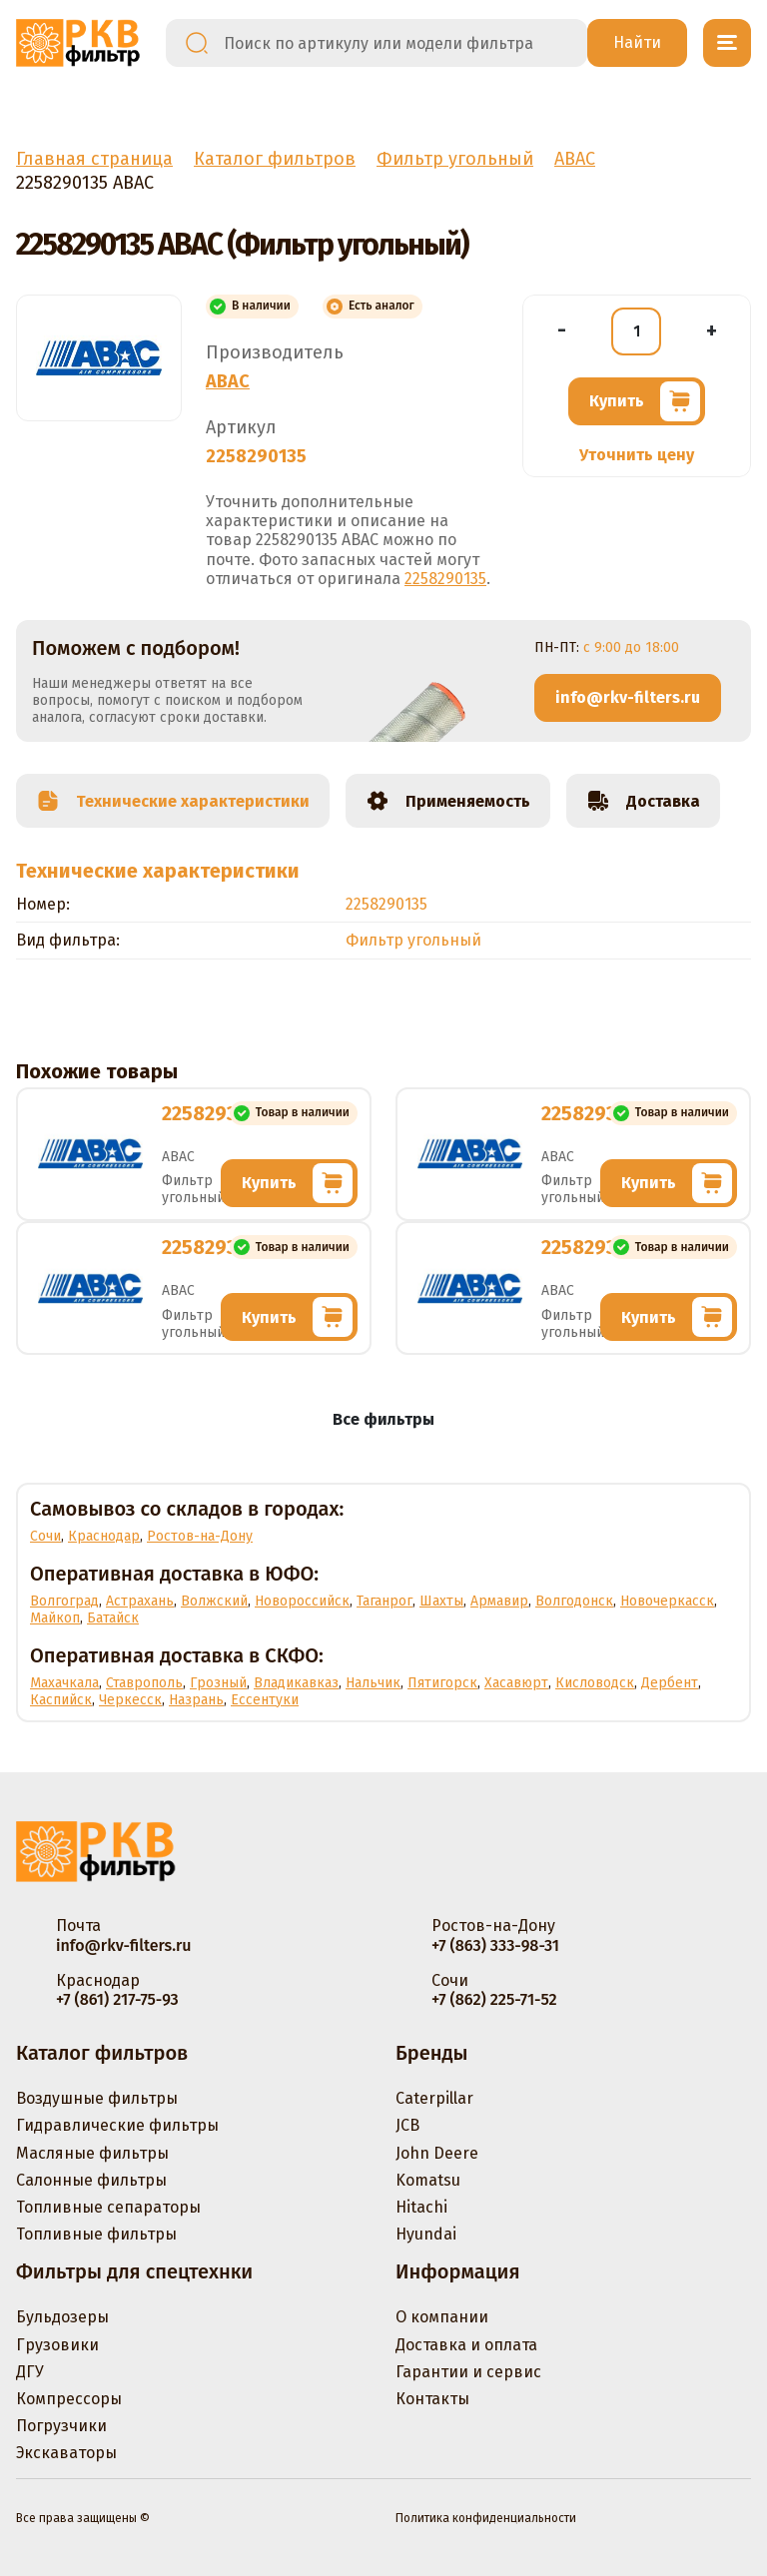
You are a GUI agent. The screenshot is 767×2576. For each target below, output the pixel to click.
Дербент (669, 1682)
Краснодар (104, 1536)
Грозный (218, 1682)
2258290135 (445, 578)
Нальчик (373, 1682)
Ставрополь (144, 1682)
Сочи (45, 1536)
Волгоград (64, 1601)
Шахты (441, 1601)
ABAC (228, 381)
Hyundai (425, 2234)
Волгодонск (574, 1601)
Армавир (499, 1601)
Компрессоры (69, 2398)
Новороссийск (302, 1601)
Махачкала (64, 1682)
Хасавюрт (516, 1682)
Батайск (113, 1618)
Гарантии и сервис (468, 2371)
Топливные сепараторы (108, 2207)
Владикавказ (296, 1682)
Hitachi (421, 2207)
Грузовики (57, 2344)
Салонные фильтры (91, 2180)
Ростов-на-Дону (200, 1536)
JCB (407, 2125)
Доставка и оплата (466, 2344)
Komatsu (427, 2180)
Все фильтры (383, 1419)
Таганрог (384, 1601)
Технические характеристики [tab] (173, 801)
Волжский (214, 1601)
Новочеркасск (667, 1601)
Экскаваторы (66, 2452)
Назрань (196, 1699)
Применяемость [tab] (448, 801)
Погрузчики (61, 2425)
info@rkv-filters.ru (627, 697)
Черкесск (130, 1699)
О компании (441, 2316)
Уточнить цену (636, 454)
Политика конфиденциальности (485, 2518)
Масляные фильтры (92, 2153)
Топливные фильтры (96, 2234)
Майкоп (55, 1618)
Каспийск (61, 1699)
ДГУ (30, 2371)
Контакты (432, 2398)
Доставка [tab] (643, 801)
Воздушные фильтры (97, 2098)
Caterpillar (434, 2098)
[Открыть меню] (727, 43)
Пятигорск (442, 1682)
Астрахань (140, 1601)
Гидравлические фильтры (117, 2125)
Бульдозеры (62, 2316)
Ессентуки (265, 1699)
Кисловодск (594, 1682)
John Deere (436, 2153)
